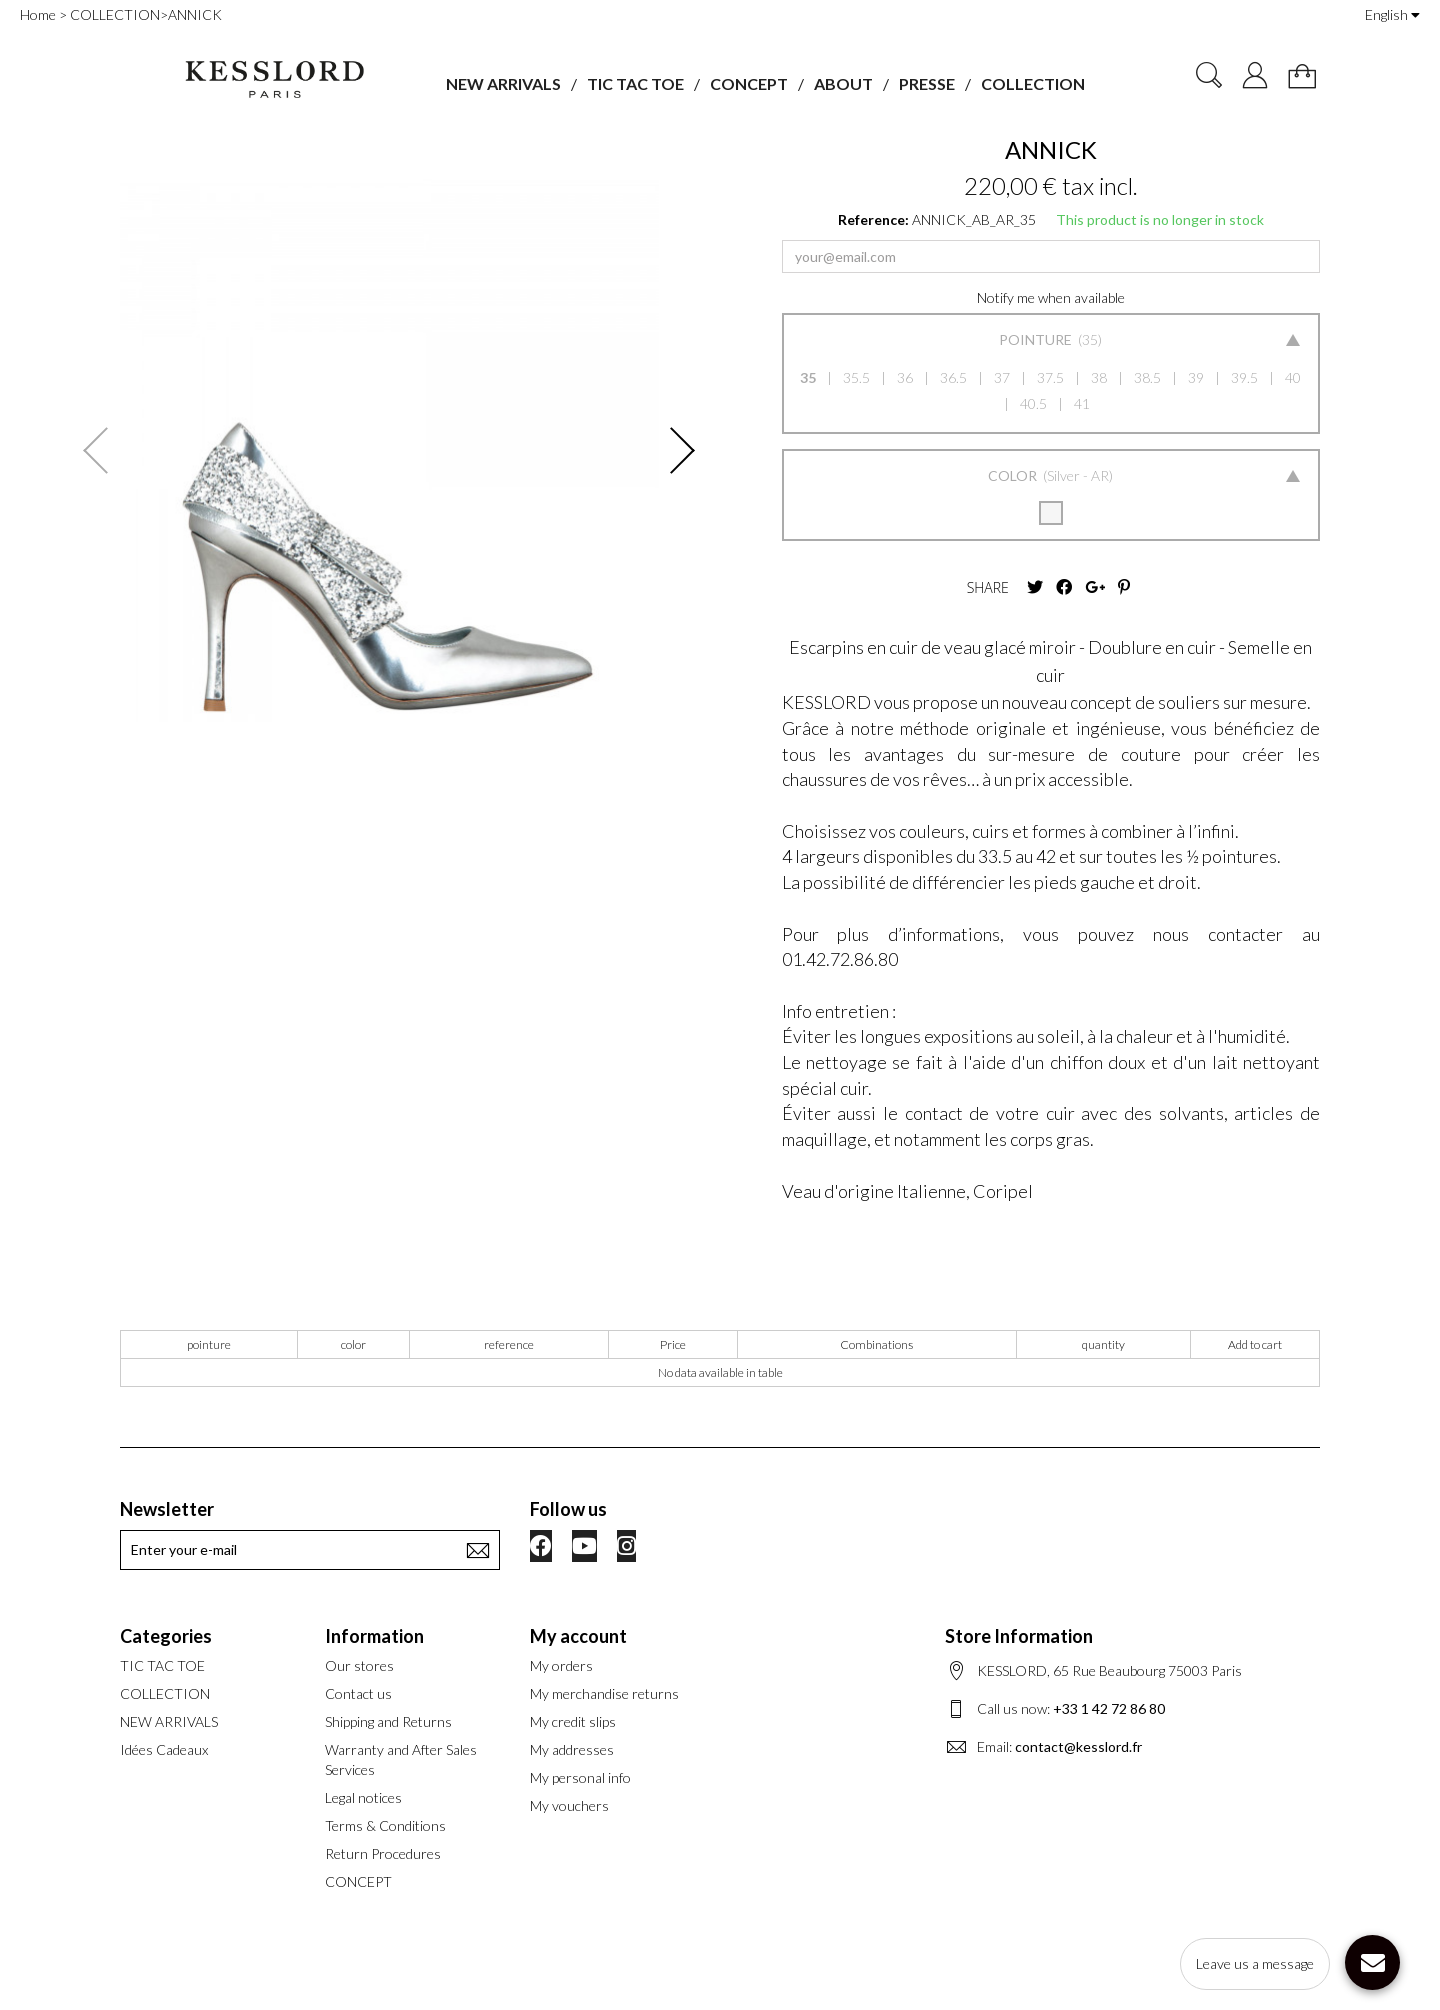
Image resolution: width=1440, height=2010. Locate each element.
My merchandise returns (604, 1693)
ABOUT (843, 83)
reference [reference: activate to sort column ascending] (509, 1344)
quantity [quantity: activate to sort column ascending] (1103, 1344)
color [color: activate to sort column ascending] (353, 1344)
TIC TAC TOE (635, 83)
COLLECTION (1033, 83)
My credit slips (573, 1721)
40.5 (1033, 403)
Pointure (1037, 339)
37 (1002, 377)
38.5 (1147, 377)
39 (1196, 377)
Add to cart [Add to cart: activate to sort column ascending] (1255, 1344)
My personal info (580, 1777)
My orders (561, 1665)
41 (1082, 403)
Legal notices (363, 1797)
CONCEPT (749, 83)
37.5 (1050, 377)
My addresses (572, 1749)
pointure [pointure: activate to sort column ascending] (209, 1344)
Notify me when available (1051, 297)
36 (905, 377)
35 (808, 377)
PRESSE (927, 83)
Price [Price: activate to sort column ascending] (673, 1344)
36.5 (953, 377)
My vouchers (569, 1805)
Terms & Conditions (385, 1825)
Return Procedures (383, 1853)
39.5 (1244, 377)
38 (1099, 377)
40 (1293, 377)
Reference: (873, 219)
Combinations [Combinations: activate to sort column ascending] (876, 1344)
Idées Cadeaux (164, 1749)
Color (1014, 475)
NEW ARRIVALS (503, 83)
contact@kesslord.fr (1078, 1746)
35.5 (856, 377)
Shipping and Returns (388, 1721)
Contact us (358, 1693)
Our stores (359, 1665)
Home (38, 14)
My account (578, 1636)
